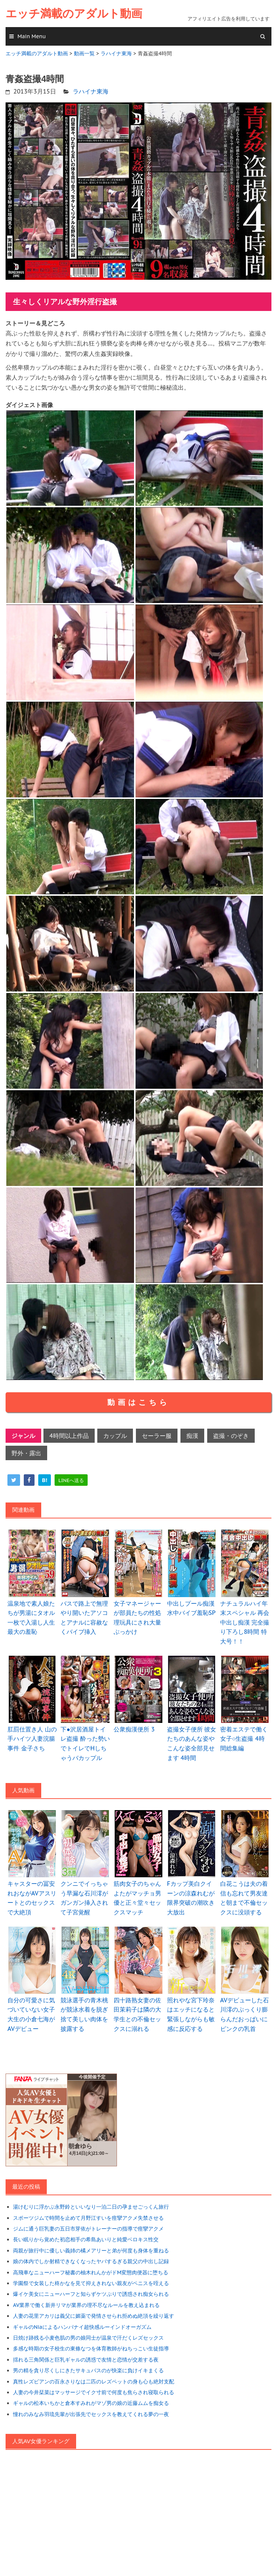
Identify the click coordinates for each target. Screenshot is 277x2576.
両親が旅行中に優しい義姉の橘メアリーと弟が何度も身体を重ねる (91, 2250)
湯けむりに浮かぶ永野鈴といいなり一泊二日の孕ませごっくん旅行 (91, 2206)
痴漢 (192, 1435)
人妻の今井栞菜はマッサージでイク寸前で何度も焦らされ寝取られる (93, 2392)
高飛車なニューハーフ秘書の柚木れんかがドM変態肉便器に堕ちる (90, 2272)
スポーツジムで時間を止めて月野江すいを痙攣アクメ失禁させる (88, 2218)
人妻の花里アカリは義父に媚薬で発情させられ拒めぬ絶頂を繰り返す (93, 2316)
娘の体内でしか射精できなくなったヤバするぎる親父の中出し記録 (91, 2261)
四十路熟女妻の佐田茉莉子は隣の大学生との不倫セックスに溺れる (137, 2014)
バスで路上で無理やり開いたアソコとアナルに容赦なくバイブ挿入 (84, 1618)
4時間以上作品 (69, 1435)
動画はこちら (138, 1402)
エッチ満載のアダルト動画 (74, 13)
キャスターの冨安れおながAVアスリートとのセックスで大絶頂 (31, 1898)
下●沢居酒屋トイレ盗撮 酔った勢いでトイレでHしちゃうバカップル (85, 1743)
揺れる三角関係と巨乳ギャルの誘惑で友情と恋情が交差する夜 (86, 2359)
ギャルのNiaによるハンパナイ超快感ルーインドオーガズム (82, 2327)
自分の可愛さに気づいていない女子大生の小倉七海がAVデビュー (31, 2014)
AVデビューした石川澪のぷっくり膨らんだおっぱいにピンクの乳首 (244, 2014)
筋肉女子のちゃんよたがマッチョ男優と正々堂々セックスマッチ (137, 1898)
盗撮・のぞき (231, 1435)
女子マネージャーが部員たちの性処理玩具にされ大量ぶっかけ (137, 1618)
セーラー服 (157, 1435)
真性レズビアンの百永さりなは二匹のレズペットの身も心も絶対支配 (93, 2381)
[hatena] (44, 1480)
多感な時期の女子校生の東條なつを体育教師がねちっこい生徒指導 (91, 2348)
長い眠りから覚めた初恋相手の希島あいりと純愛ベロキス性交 (86, 2239)
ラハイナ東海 (90, 91)
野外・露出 (26, 1453)
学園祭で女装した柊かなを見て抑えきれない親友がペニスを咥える (91, 2283)
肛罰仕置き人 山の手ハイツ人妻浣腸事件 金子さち (32, 1738)
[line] (71, 1480)
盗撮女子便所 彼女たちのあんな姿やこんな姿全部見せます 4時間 (191, 1743)
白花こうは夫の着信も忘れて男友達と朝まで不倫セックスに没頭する (244, 1898)
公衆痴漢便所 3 (134, 1729)
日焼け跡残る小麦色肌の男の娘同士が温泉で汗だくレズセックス (88, 2337)
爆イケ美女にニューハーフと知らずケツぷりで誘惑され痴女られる (91, 2294)
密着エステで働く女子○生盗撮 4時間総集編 (244, 1738)
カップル (115, 1435)
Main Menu (31, 36)
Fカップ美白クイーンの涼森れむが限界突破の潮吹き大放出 (191, 1898)
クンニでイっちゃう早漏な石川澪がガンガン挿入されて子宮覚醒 (84, 1898)
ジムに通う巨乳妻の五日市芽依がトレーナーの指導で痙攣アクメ (88, 2228)
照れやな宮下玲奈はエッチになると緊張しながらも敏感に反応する (191, 2014)
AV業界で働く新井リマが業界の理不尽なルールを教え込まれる (86, 2305)
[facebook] (29, 1480)
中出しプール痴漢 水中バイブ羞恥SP (191, 1608)
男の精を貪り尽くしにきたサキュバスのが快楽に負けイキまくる (88, 2370)
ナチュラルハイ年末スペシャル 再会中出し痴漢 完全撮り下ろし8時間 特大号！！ (245, 1622)
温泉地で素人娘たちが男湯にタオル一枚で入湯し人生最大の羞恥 (31, 1618)
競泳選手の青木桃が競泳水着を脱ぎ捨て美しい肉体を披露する (84, 2014)
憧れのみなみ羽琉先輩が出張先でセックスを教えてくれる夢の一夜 (91, 2414)
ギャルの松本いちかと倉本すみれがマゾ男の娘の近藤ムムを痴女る (91, 2403)
